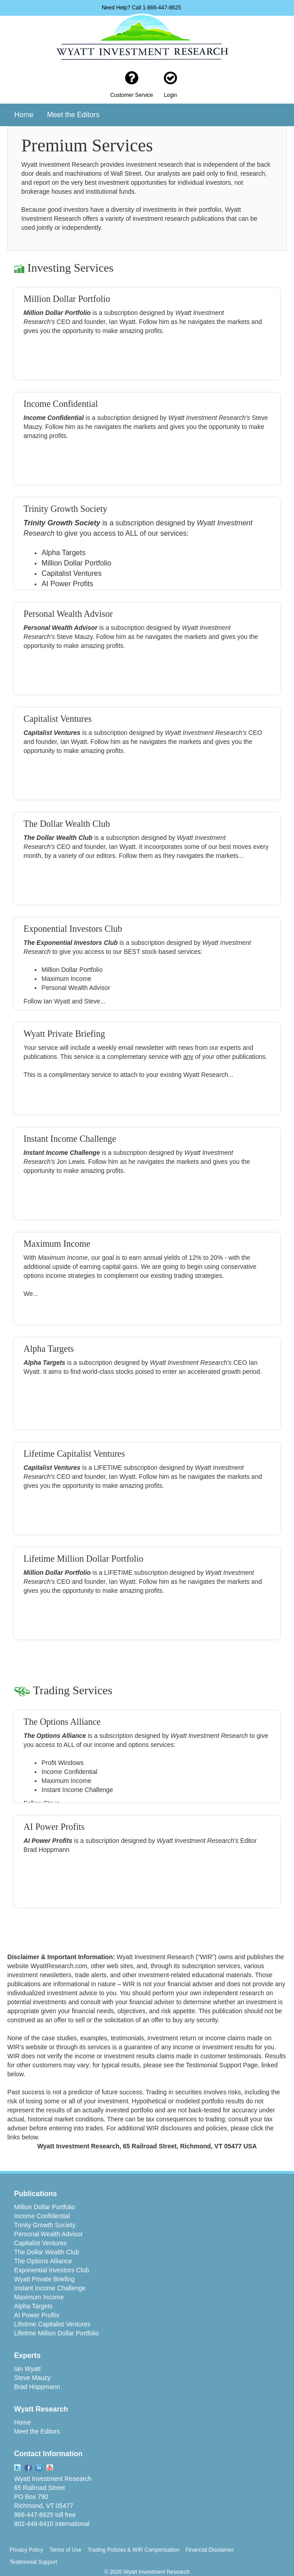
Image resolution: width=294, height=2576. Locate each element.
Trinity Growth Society (44, 2225)
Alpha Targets (33, 2306)
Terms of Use (65, 2550)
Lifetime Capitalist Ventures (52, 2324)
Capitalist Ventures (40, 2243)
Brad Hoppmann (37, 2386)
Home (24, 115)
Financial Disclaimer (209, 2550)
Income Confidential (42, 2216)
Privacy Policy (26, 2550)
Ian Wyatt (27, 2368)
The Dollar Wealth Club (46, 2252)
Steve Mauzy (32, 2377)
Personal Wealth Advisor (48, 2234)
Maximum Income (38, 2297)
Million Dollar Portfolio (44, 2207)
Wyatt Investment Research (52, 2478)
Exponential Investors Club (51, 2270)
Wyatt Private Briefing (44, 2279)
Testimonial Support (33, 2562)
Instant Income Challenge (50, 2288)
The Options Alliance (43, 2261)
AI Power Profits (36, 2315)
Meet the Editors (73, 115)
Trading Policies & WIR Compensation (133, 2550)
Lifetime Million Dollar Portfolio (56, 2333)
